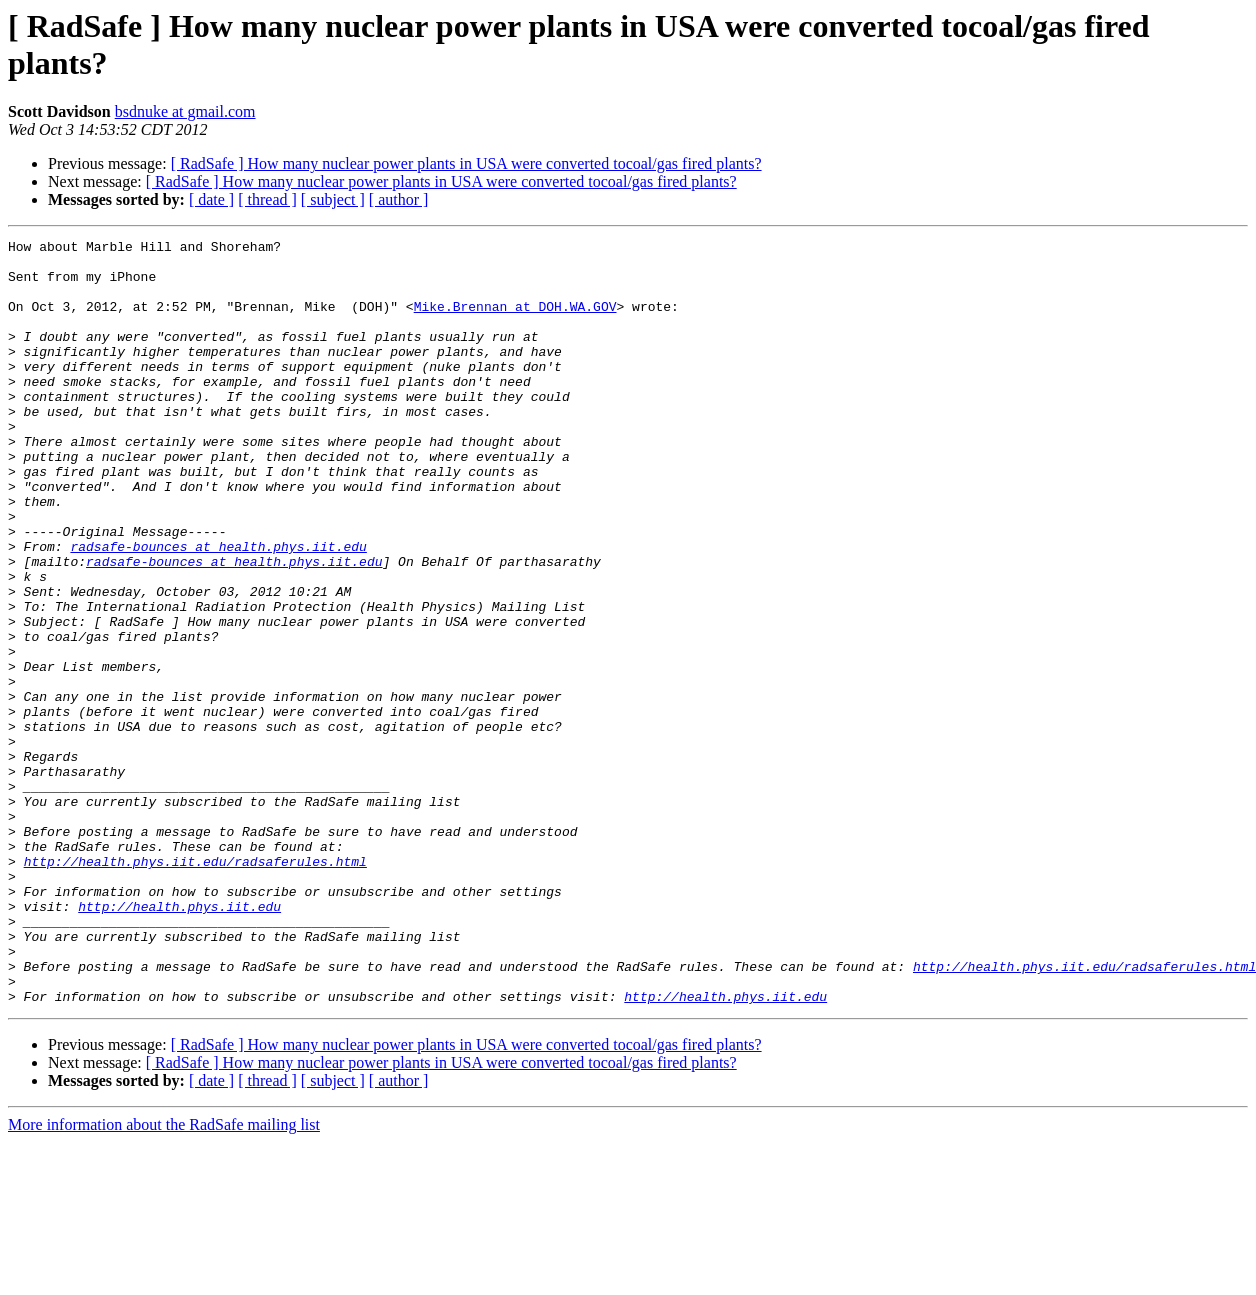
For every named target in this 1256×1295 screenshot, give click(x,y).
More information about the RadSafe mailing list (164, 1277)
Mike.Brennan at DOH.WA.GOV (515, 321)
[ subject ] (333, 199)
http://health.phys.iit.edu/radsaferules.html (195, 987)
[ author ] (399, 199)
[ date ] (211, 199)
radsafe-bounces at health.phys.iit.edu (218, 609)
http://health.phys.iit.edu (179, 1041)
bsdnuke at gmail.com (185, 111)
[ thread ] (267, 199)
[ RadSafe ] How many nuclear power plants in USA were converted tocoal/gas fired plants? (466, 163)
